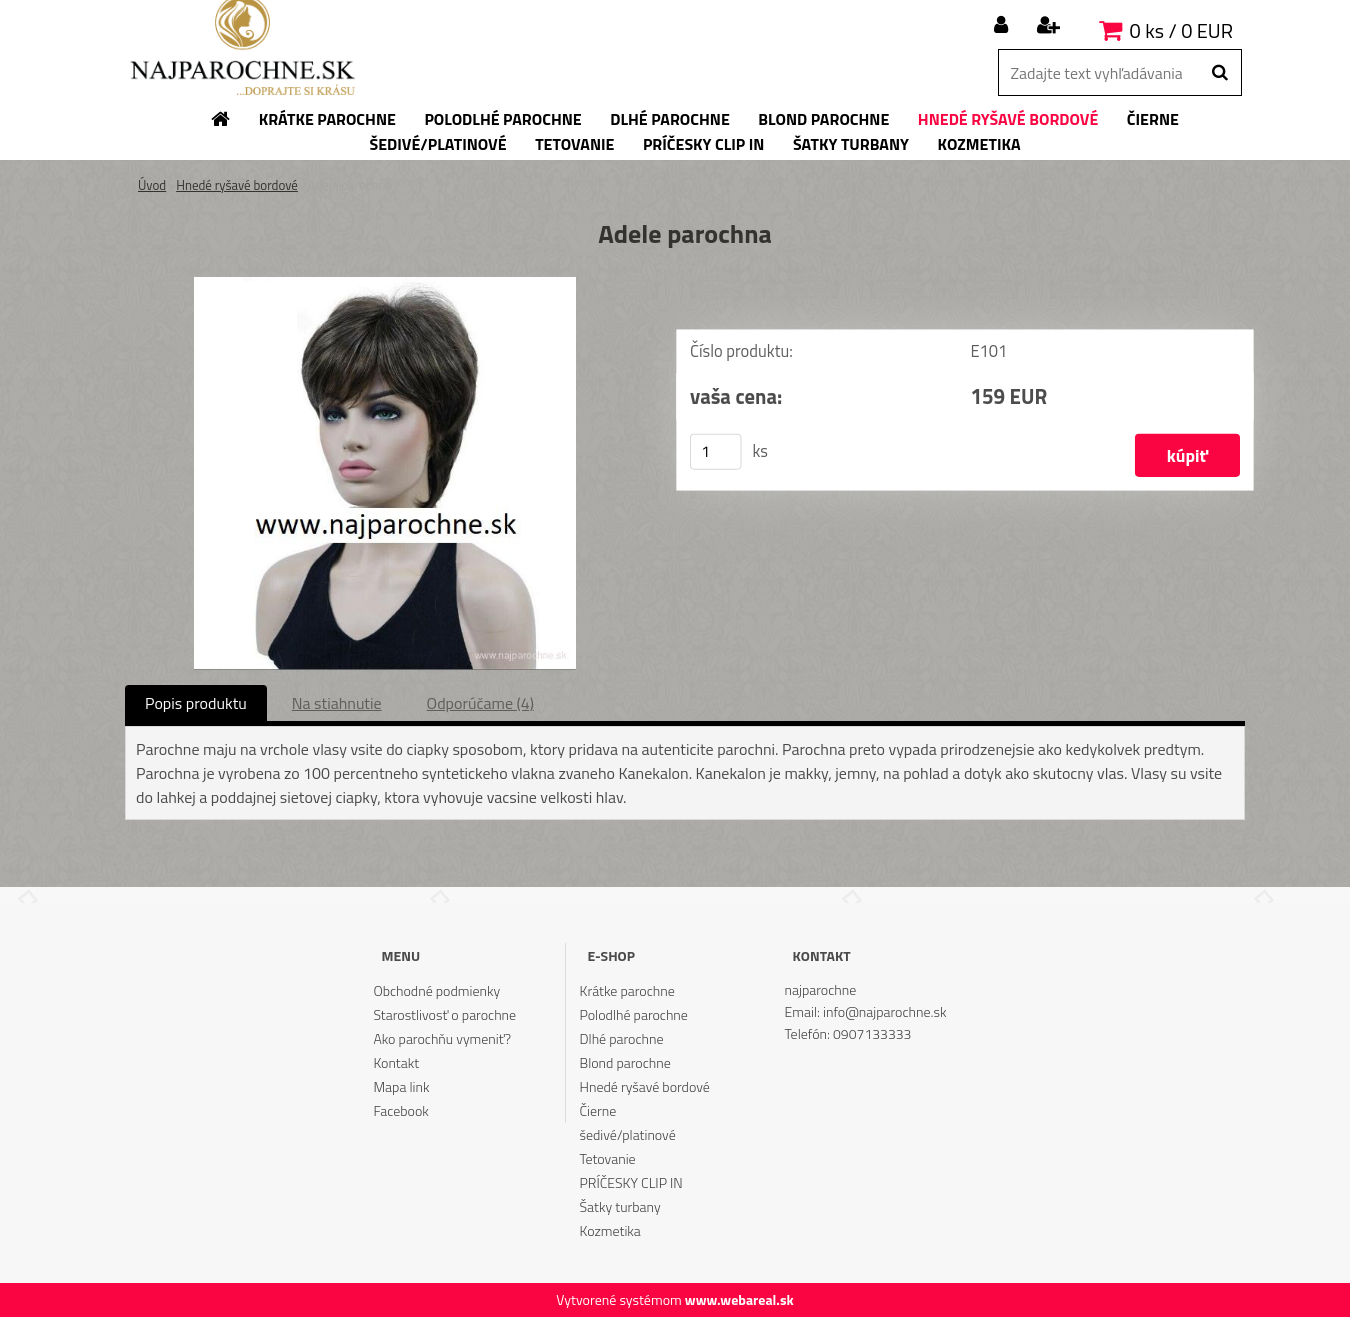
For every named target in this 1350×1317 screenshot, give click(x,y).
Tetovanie (608, 1158)
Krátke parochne (627, 990)
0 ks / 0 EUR (1181, 30)
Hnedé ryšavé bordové (237, 185)
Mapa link (401, 1086)
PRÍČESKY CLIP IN (631, 1182)
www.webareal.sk (739, 1299)
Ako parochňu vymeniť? (442, 1038)
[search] (1219, 73)
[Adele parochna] (385, 285)
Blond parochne (625, 1062)
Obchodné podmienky (436, 990)
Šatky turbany (620, 1206)
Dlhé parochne (622, 1038)
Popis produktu (196, 703)
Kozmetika (610, 1230)
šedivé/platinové (628, 1134)
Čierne (598, 1110)
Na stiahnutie (337, 703)
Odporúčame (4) (480, 703)
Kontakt (396, 1062)
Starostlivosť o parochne (444, 1014)
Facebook (400, 1110)
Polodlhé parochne (634, 1014)
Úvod (152, 185)
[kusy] (716, 452)
